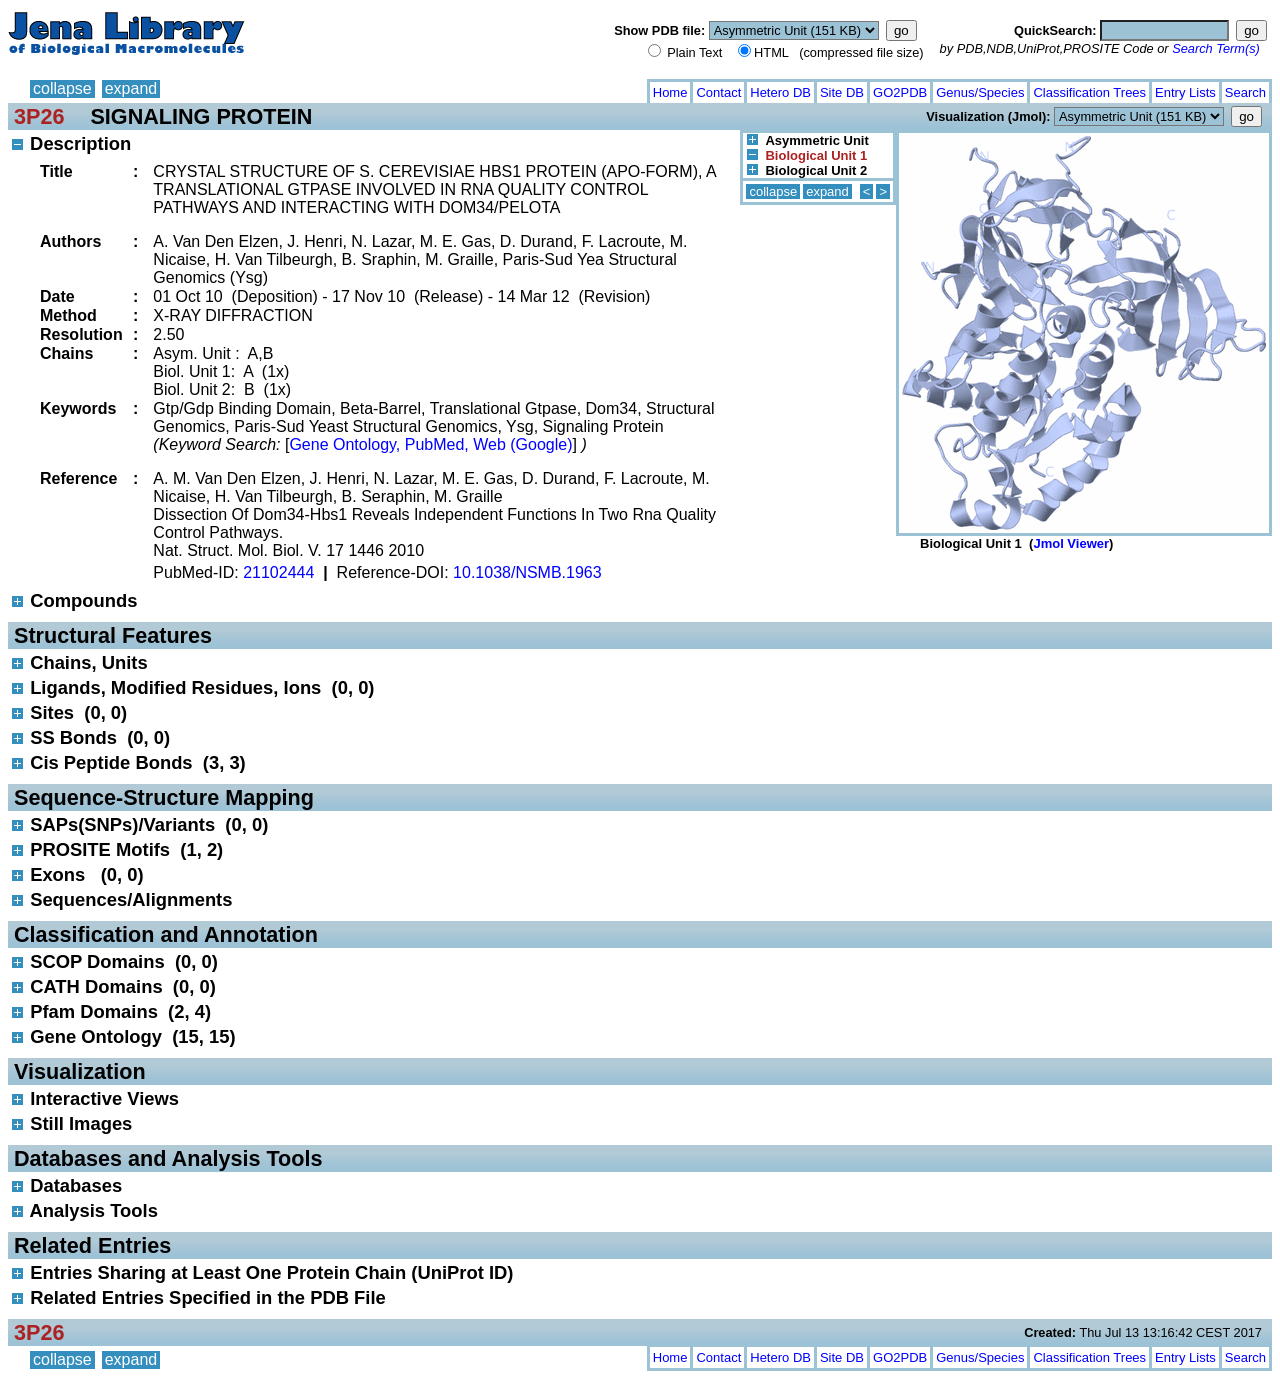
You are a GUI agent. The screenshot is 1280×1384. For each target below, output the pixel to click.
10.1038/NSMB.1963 (527, 572)
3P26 (39, 116)
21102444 (278, 572)
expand (131, 88)
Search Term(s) (1216, 48)
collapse (62, 88)
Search (1245, 92)
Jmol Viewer (1071, 543)
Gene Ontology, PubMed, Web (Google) (430, 444)
